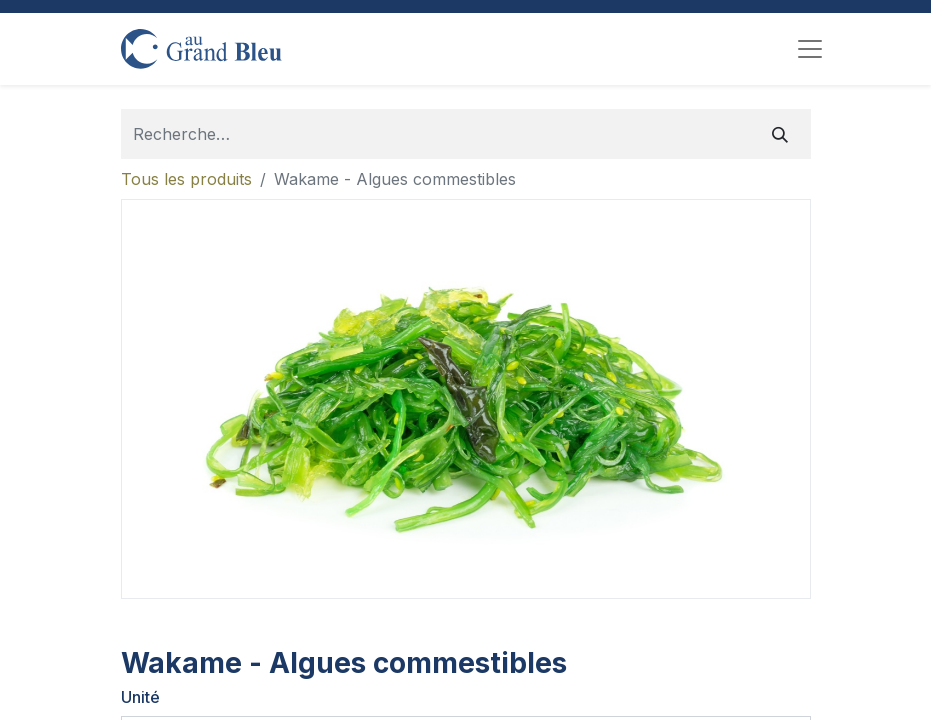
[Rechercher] (780, 134)
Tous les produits (186, 179)
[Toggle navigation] (810, 49)
